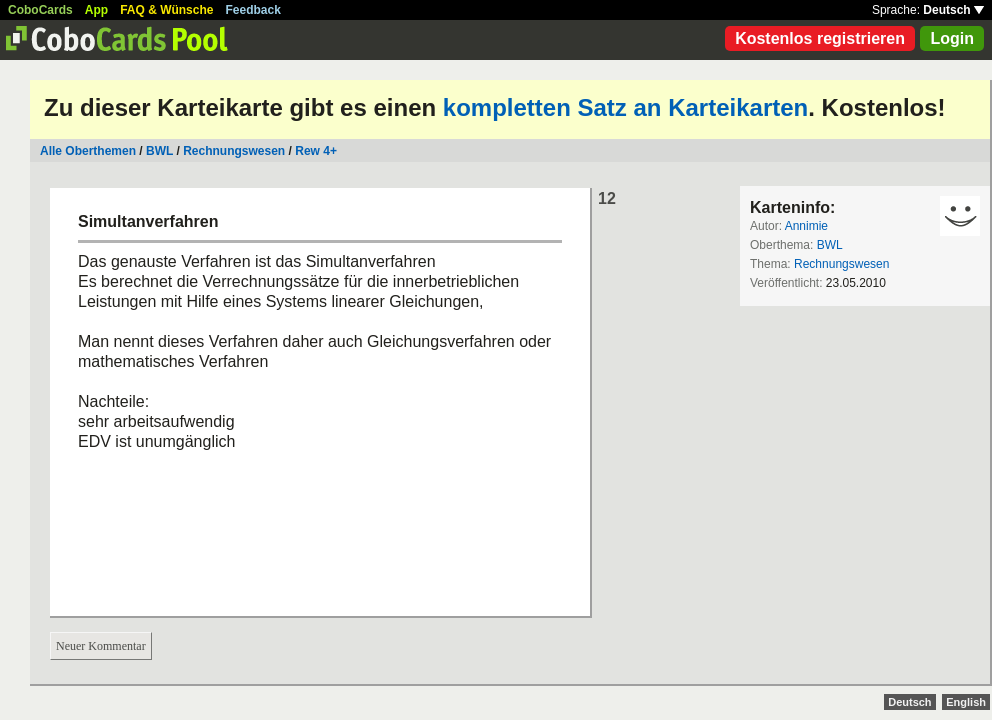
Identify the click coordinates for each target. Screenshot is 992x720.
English (966, 702)
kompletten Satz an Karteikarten (625, 107)
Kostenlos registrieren (820, 38)
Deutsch (953, 10)
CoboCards (40, 10)
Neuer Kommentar (101, 646)
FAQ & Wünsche (166, 10)
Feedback (253, 10)
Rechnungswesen (234, 151)
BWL (159, 151)
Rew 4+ (316, 151)
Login (952, 38)
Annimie (806, 226)
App (96, 10)
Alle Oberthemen (88, 151)
